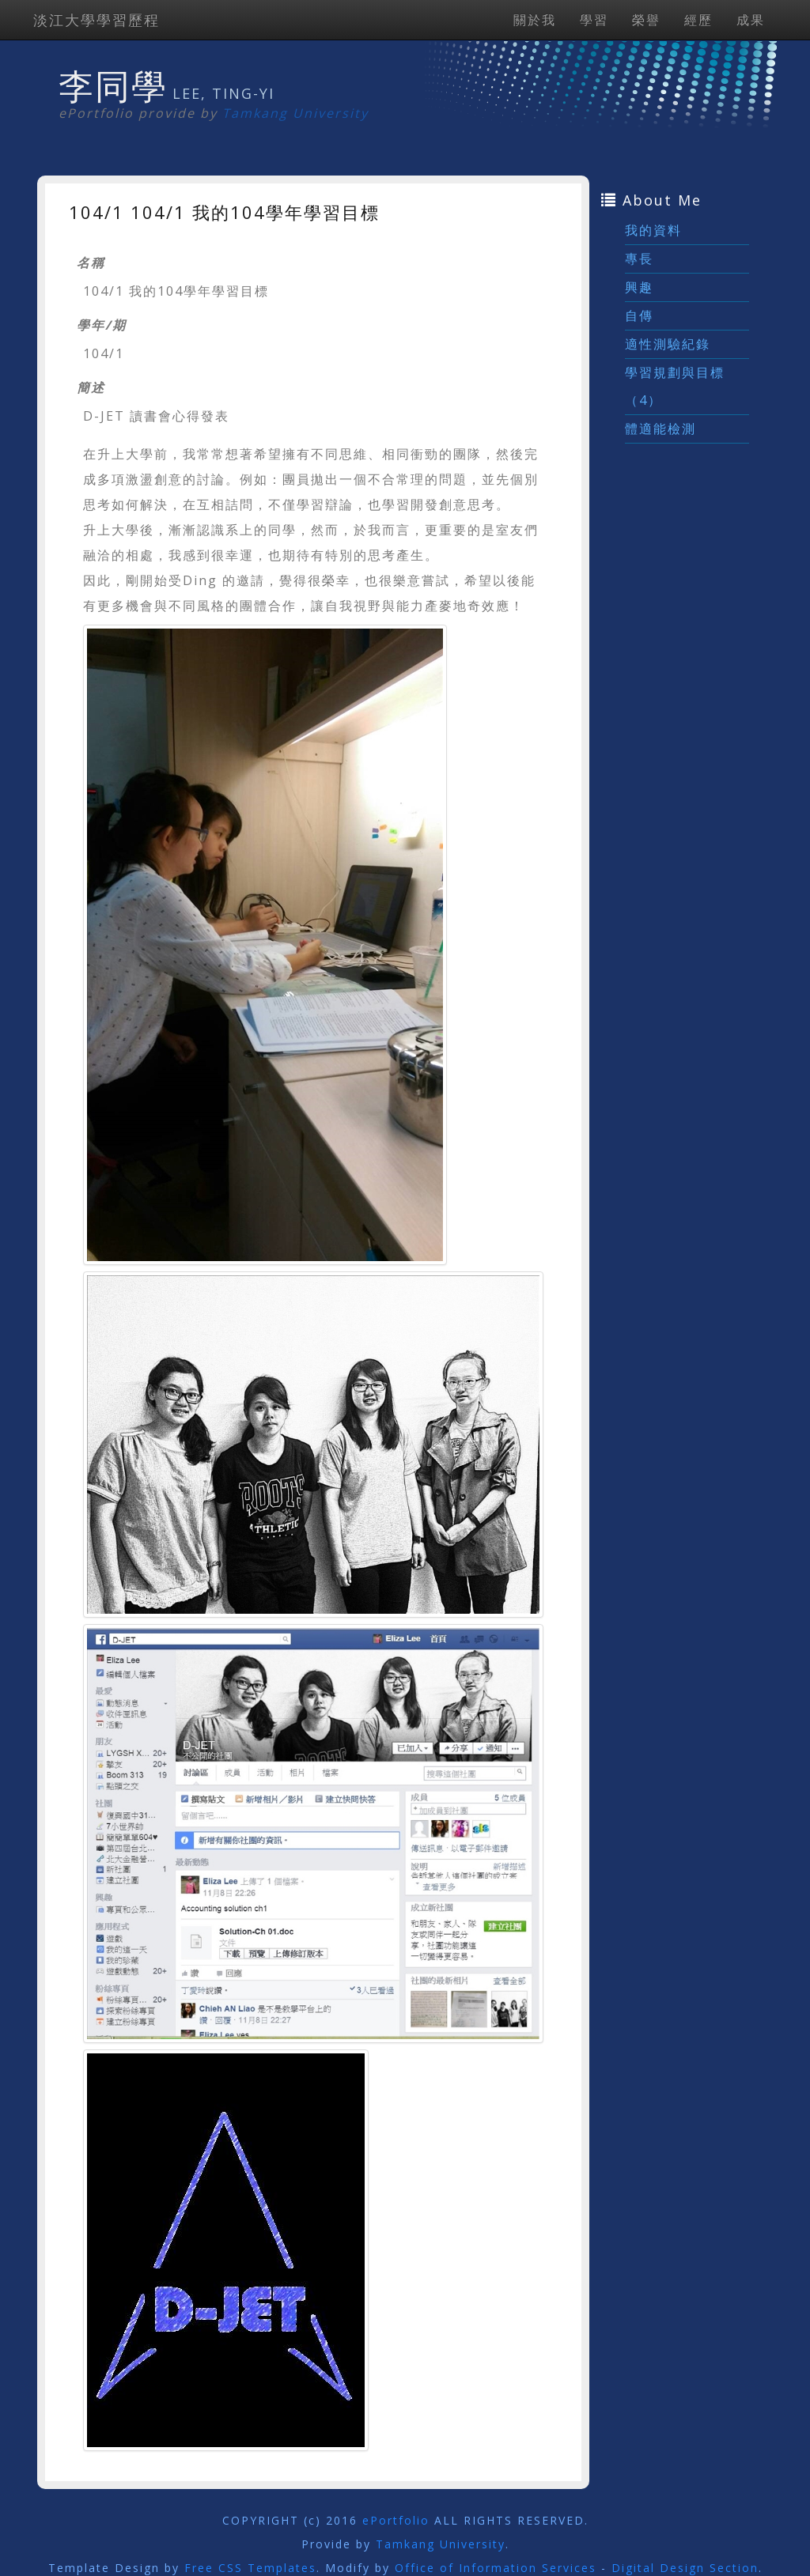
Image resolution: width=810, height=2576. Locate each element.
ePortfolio (396, 2520)
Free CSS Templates (250, 2567)
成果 (750, 19)
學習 (594, 19)
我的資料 (653, 230)
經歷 (698, 19)
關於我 (534, 19)
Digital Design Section (685, 2567)
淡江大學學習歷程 (96, 19)
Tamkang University (295, 113)
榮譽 (646, 19)
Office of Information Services (495, 2567)
